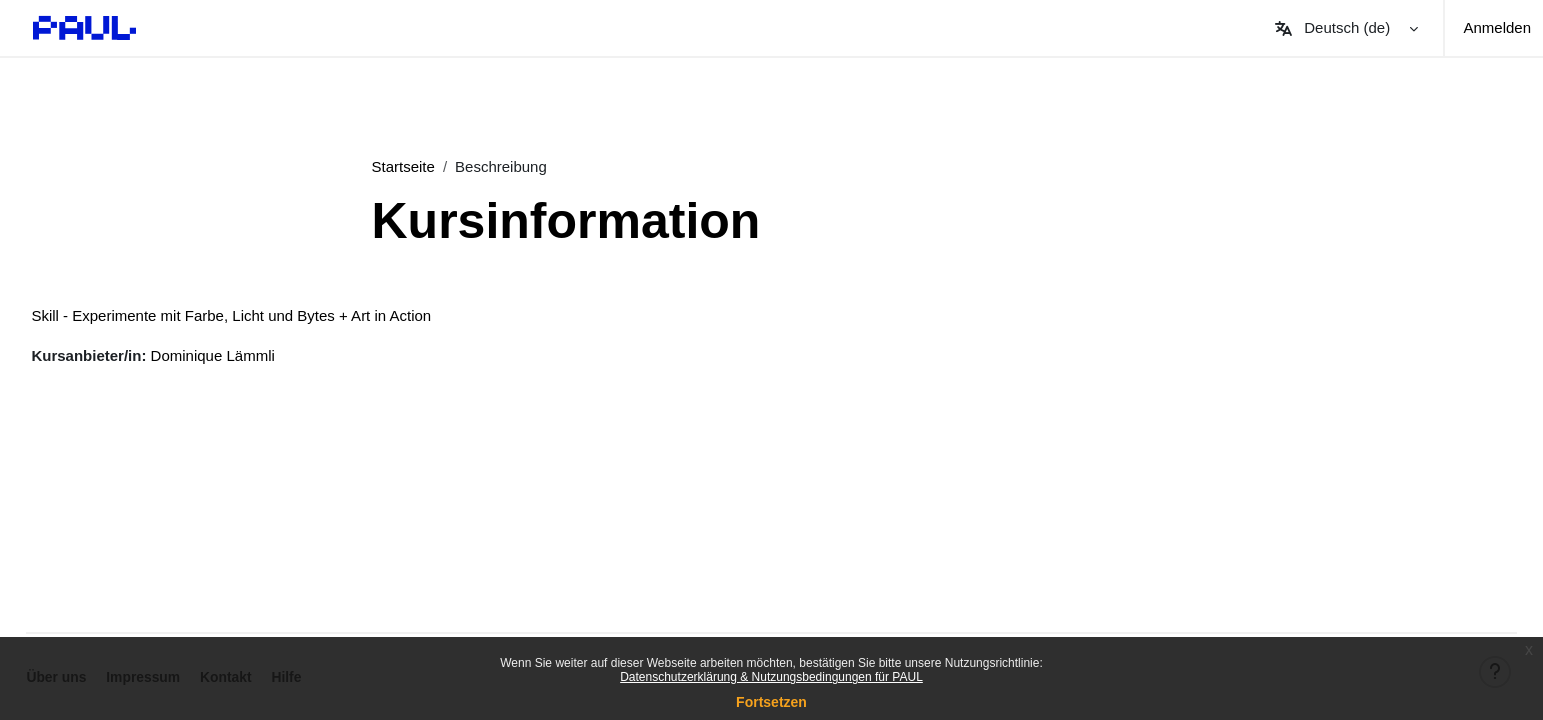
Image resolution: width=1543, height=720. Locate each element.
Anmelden (1497, 27)
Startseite (403, 166)
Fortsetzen (771, 702)
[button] (1346, 28)
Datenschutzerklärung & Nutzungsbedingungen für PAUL (771, 677)
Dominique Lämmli (257, 355)
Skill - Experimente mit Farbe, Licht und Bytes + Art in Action (276, 315)
